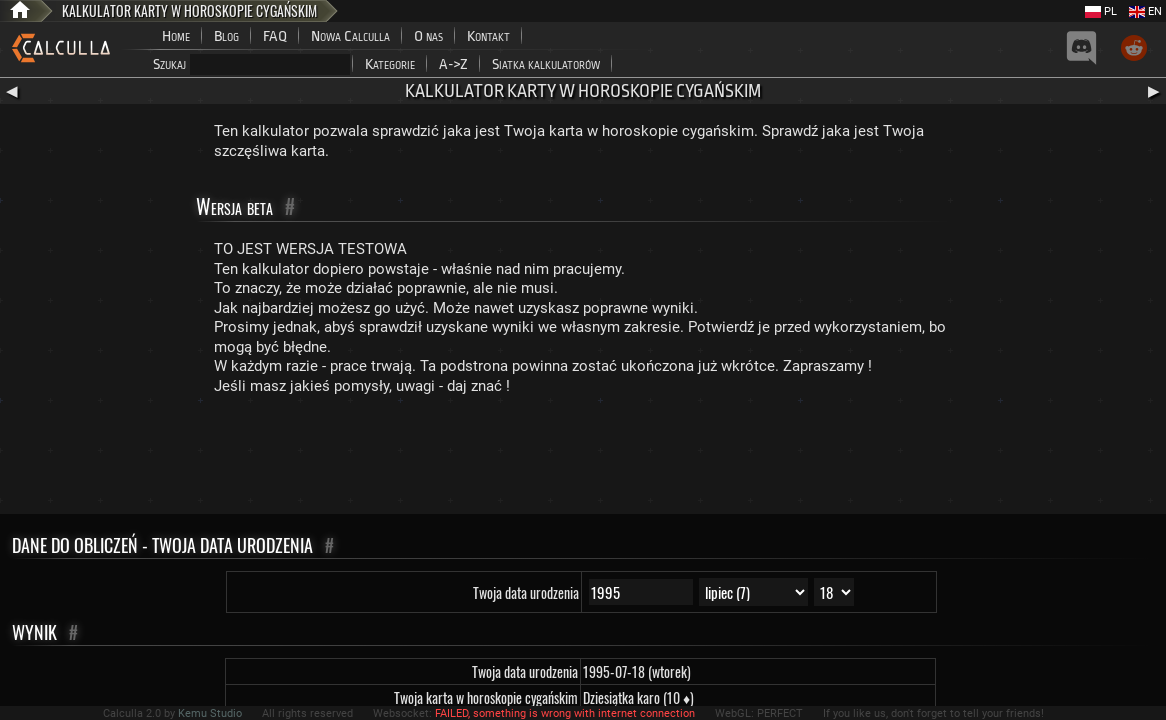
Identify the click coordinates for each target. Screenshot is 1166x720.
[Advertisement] (583, 459)
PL (1101, 11)
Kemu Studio (210, 713)
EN (1145, 11)
